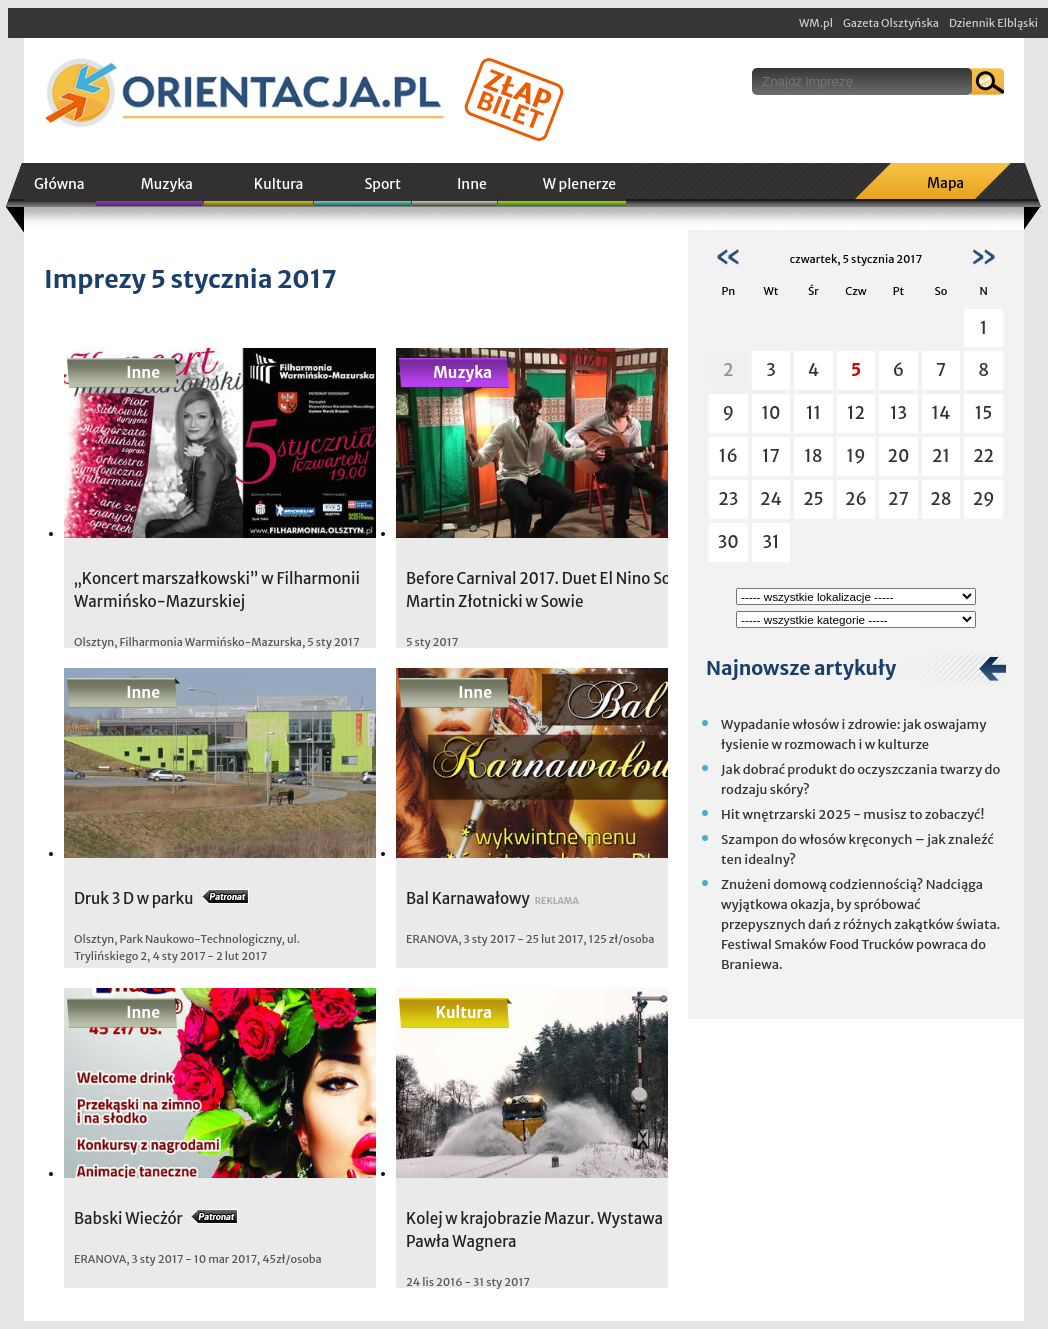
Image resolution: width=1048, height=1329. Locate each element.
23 (728, 499)
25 (813, 499)
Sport (382, 184)
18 (813, 456)
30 (728, 542)
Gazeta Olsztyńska (891, 23)
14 (941, 413)
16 (728, 456)
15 (984, 413)
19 (855, 456)
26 (856, 499)
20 (899, 456)
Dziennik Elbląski (993, 23)
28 (940, 499)
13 (898, 413)
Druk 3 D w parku (133, 898)
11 (813, 413)
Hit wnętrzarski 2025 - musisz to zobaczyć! (852, 814)
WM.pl (816, 23)
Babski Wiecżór (128, 1218)
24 (771, 499)
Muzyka (167, 184)
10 (770, 413)
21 (941, 456)
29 (984, 499)
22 (983, 456)
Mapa (945, 183)
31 (770, 542)
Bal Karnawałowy (468, 898)
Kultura (279, 184)
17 (771, 456)
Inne (472, 184)
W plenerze (579, 184)
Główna (59, 184)
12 (856, 413)
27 (898, 499)
